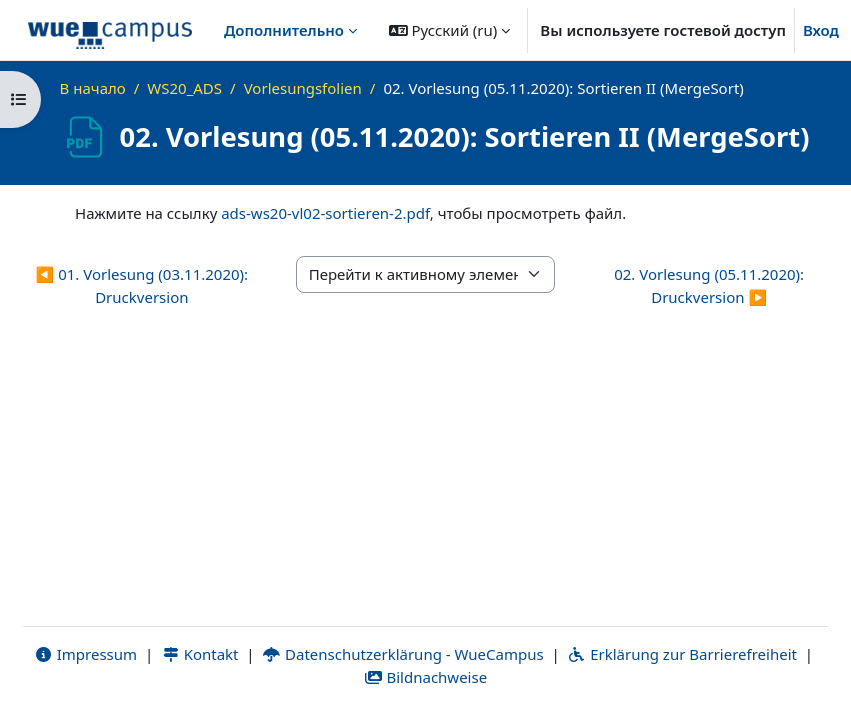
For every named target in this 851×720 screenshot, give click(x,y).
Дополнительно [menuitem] (284, 30)
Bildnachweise (425, 677)
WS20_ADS (184, 88)
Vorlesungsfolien (303, 88)
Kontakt (200, 654)
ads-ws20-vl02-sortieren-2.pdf (325, 213)
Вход (821, 30)
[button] (450, 30)
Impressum (85, 654)
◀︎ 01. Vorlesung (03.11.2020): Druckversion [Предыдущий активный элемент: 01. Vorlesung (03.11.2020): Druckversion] (142, 285)
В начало (93, 88)
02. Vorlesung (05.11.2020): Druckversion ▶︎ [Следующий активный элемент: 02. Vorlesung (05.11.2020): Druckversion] (709, 285)
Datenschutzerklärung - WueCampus (402, 654)
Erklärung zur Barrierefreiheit (682, 654)
